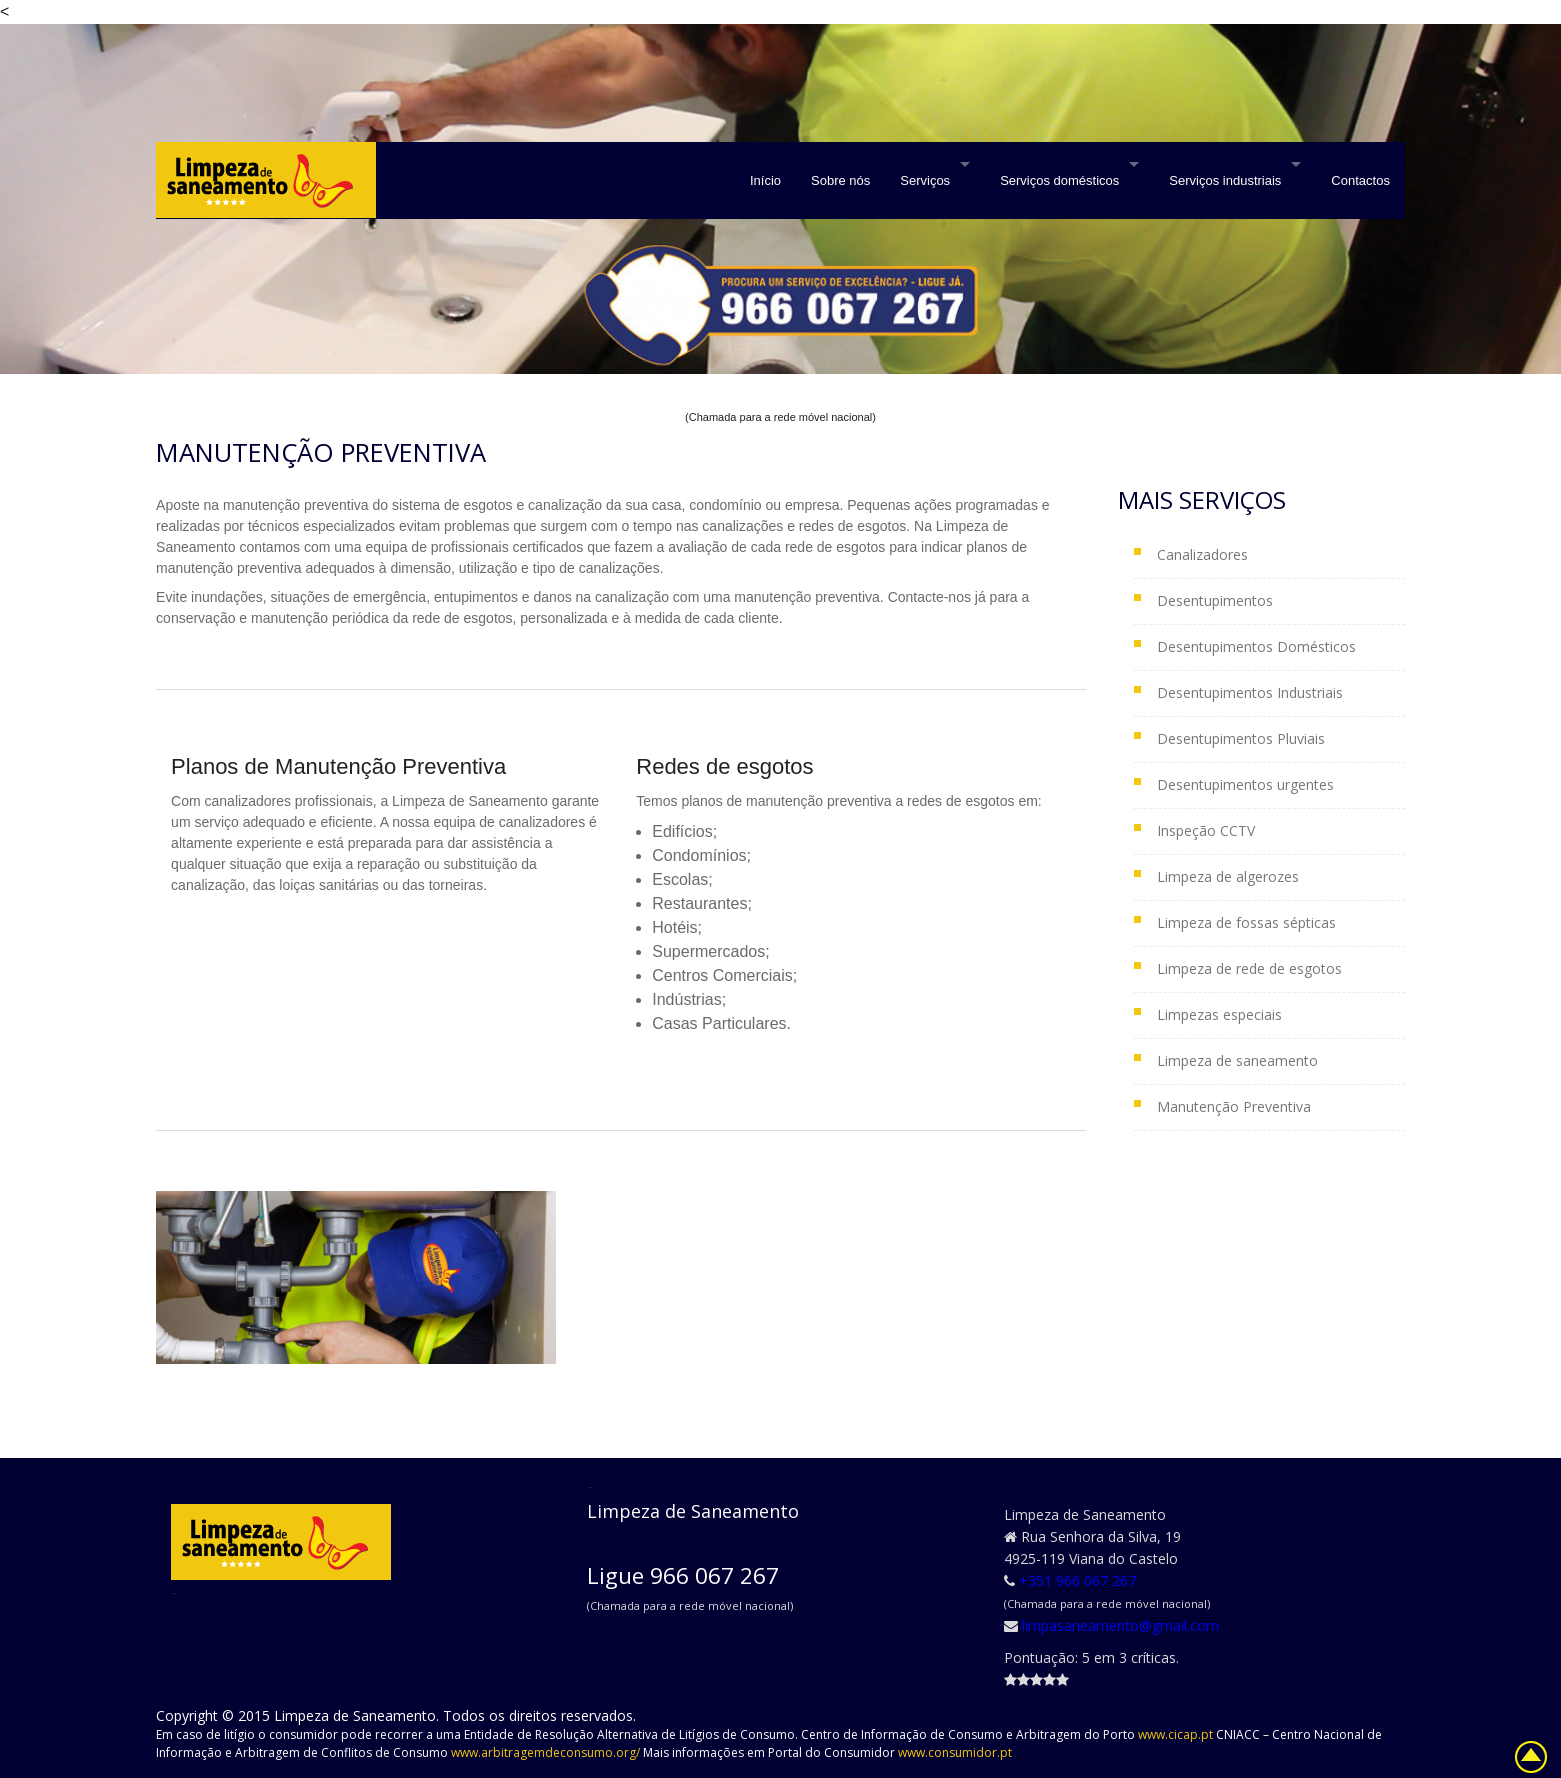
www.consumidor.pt (955, 1752)
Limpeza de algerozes (1228, 876)
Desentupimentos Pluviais (1241, 738)
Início (765, 180)
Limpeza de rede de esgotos (1249, 968)
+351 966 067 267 (1077, 1580)
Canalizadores (1202, 554)
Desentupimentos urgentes (1245, 784)
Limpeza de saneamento (1237, 1060)
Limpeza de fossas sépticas (1246, 922)
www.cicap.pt (1177, 1734)
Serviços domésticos (1059, 180)
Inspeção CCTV (1206, 830)
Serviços (925, 180)
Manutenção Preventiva (1234, 1106)
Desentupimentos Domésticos (1256, 646)
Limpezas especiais (1219, 1014)
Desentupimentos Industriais (1250, 692)
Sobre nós (840, 180)
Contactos (1360, 180)
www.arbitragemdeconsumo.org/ (547, 1752)
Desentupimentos (1215, 600)
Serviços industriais (1225, 180)
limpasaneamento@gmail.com (1120, 1625)
